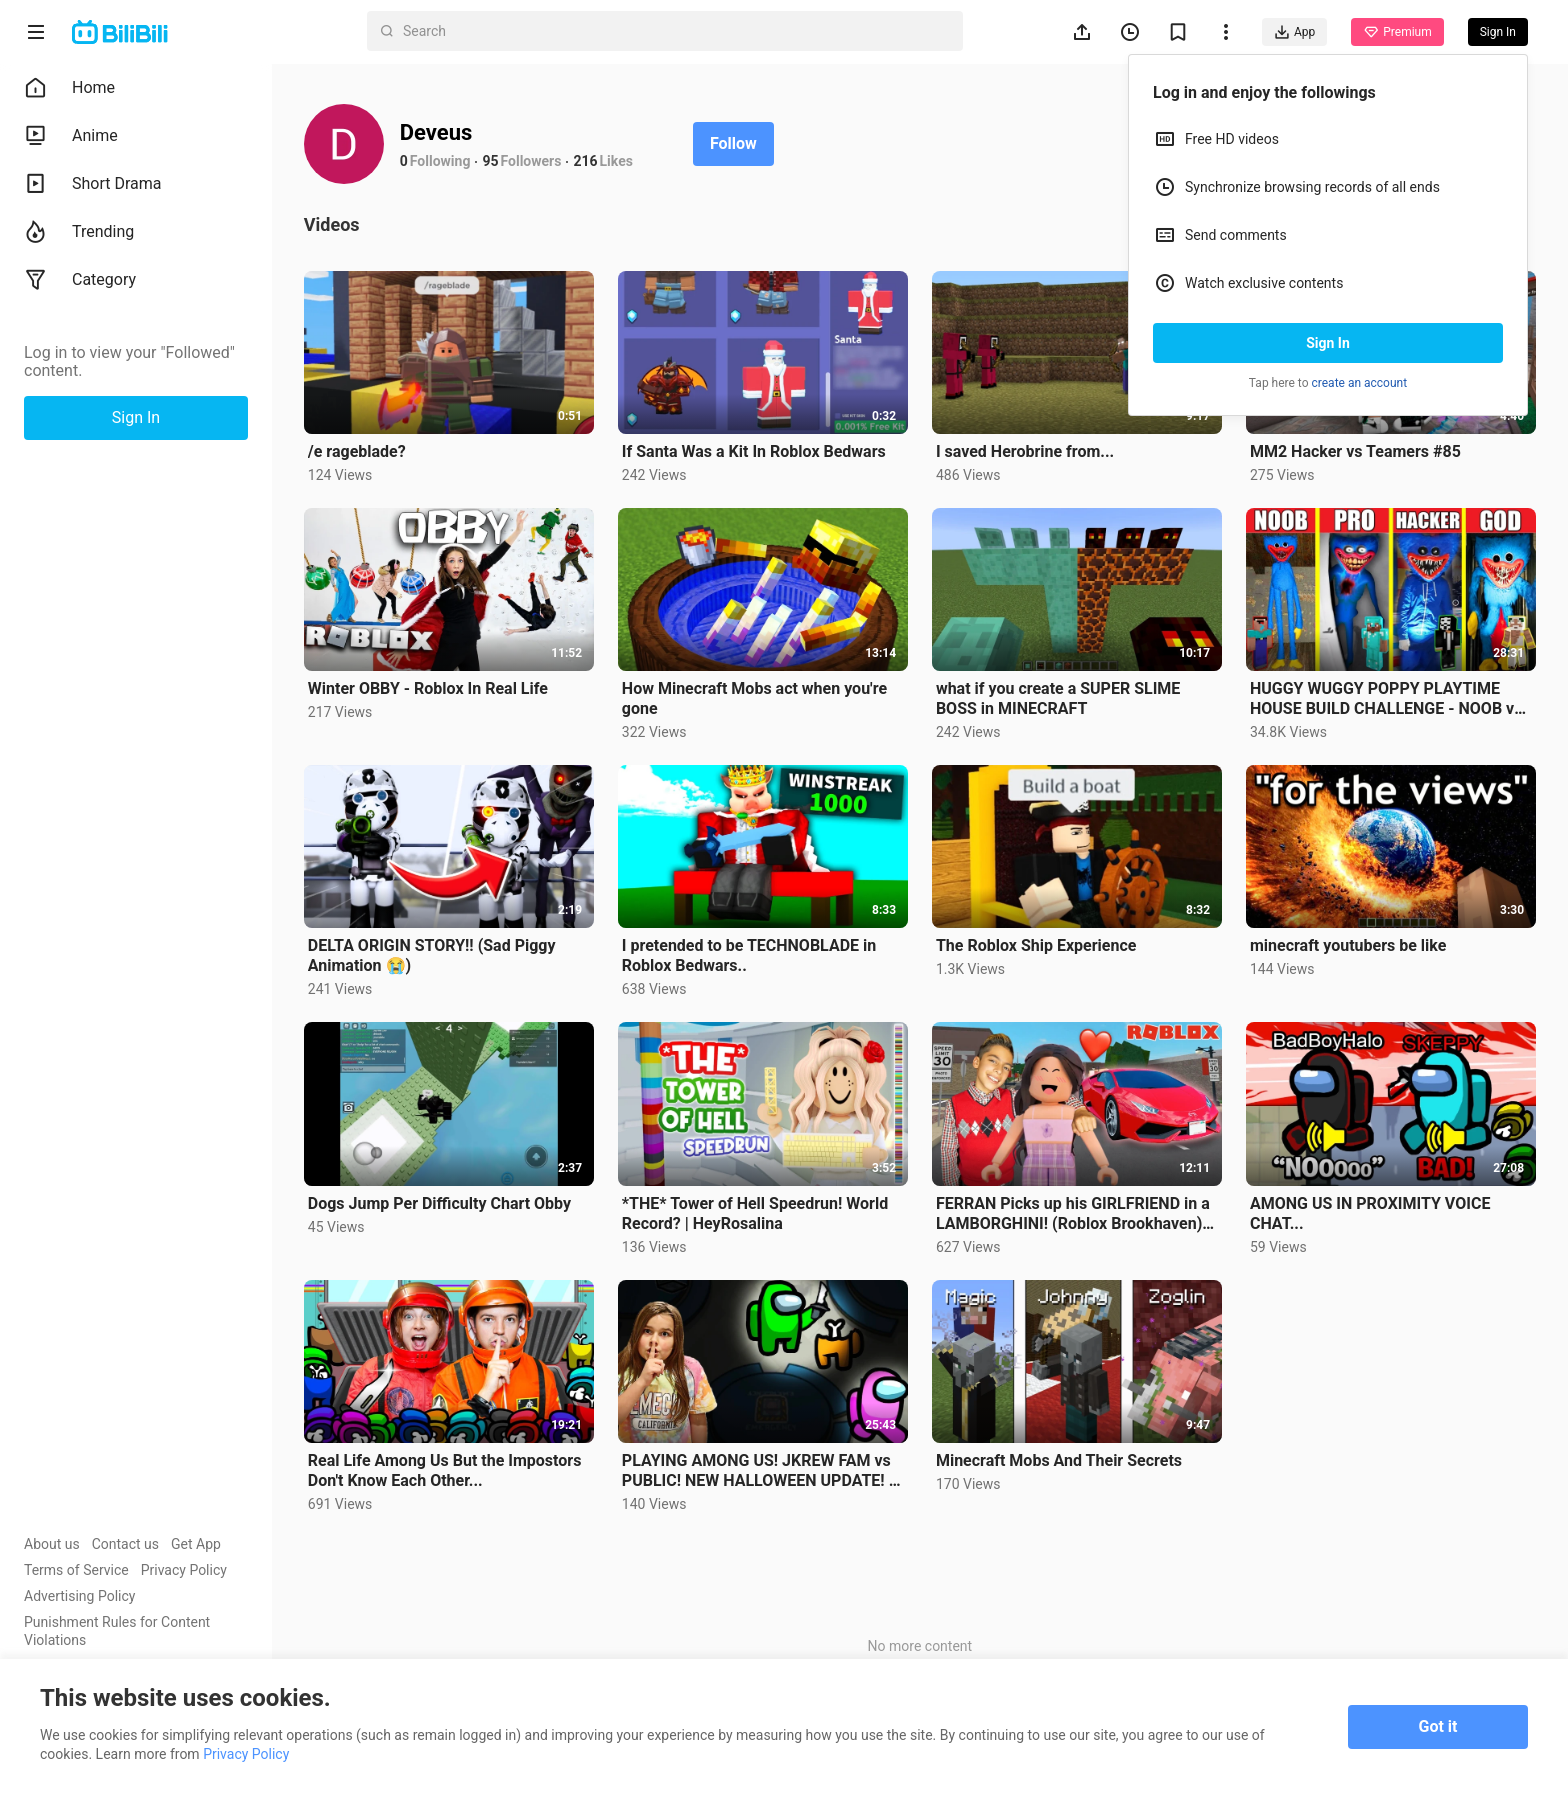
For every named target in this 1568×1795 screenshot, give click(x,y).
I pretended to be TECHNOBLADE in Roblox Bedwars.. (749, 955)
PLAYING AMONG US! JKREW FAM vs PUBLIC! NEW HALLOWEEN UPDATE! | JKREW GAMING (757, 1471)
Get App (196, 1544)
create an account (1360, 383)
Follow (733, 143)
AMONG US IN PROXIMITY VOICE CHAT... (1370, 1213)
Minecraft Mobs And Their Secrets (1059, 1460)
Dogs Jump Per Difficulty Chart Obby (439, 1203)
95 (491, 161)
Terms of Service (76, 1570)
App (1294, 32)
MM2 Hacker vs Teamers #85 (1355, 451)
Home (69, 88)
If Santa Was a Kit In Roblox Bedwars (754, 451)
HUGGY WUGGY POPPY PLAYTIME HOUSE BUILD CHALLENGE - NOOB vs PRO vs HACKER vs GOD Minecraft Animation (1386, 699)
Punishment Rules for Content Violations (117, 1631)
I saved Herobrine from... (1025, 451)
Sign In (1328, 343)
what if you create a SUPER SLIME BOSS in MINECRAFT (1058, 698)
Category (80, 280)
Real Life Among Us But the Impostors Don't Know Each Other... (445, 1470)
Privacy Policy (184, 1570)
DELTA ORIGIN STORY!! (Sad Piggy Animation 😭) (432, 955)
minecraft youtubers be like (1348, 945)
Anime (71, 136)
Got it (1438, 1726)
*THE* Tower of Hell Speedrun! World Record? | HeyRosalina (755, 1213)
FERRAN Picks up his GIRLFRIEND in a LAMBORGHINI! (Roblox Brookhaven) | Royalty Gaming (1073, 1214)
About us (52, 1544)
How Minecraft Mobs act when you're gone (754, 698)
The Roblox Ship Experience (1036, 945)
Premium (1397, 32)
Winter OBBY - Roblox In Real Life (428, 688)
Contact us (125, 1544)
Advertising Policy (79, 1596)
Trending (79, 232)
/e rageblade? (357, 451)
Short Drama (93, 184)
